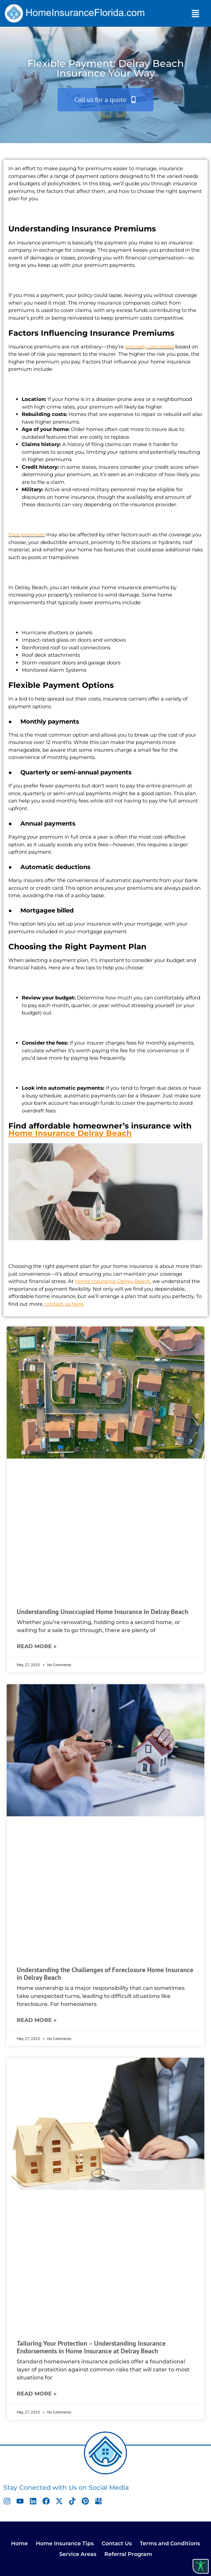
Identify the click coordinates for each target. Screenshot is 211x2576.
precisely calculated (149, 346)
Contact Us (117, 2543)
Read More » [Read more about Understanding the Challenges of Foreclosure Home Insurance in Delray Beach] (37, 2020)
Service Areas (77, 2554)
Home (19, 2543)
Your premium (26, 534)
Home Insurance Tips (65, 2543)
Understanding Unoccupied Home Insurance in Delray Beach (102, 1611)
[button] (195, 13)
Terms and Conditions (170, 2543)
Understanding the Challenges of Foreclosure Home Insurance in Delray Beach (105, 1973)
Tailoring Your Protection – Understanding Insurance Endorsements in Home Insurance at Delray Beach (91, 2347)
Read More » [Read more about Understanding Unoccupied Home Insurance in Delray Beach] (37, 1646)
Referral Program (128, 2554)
